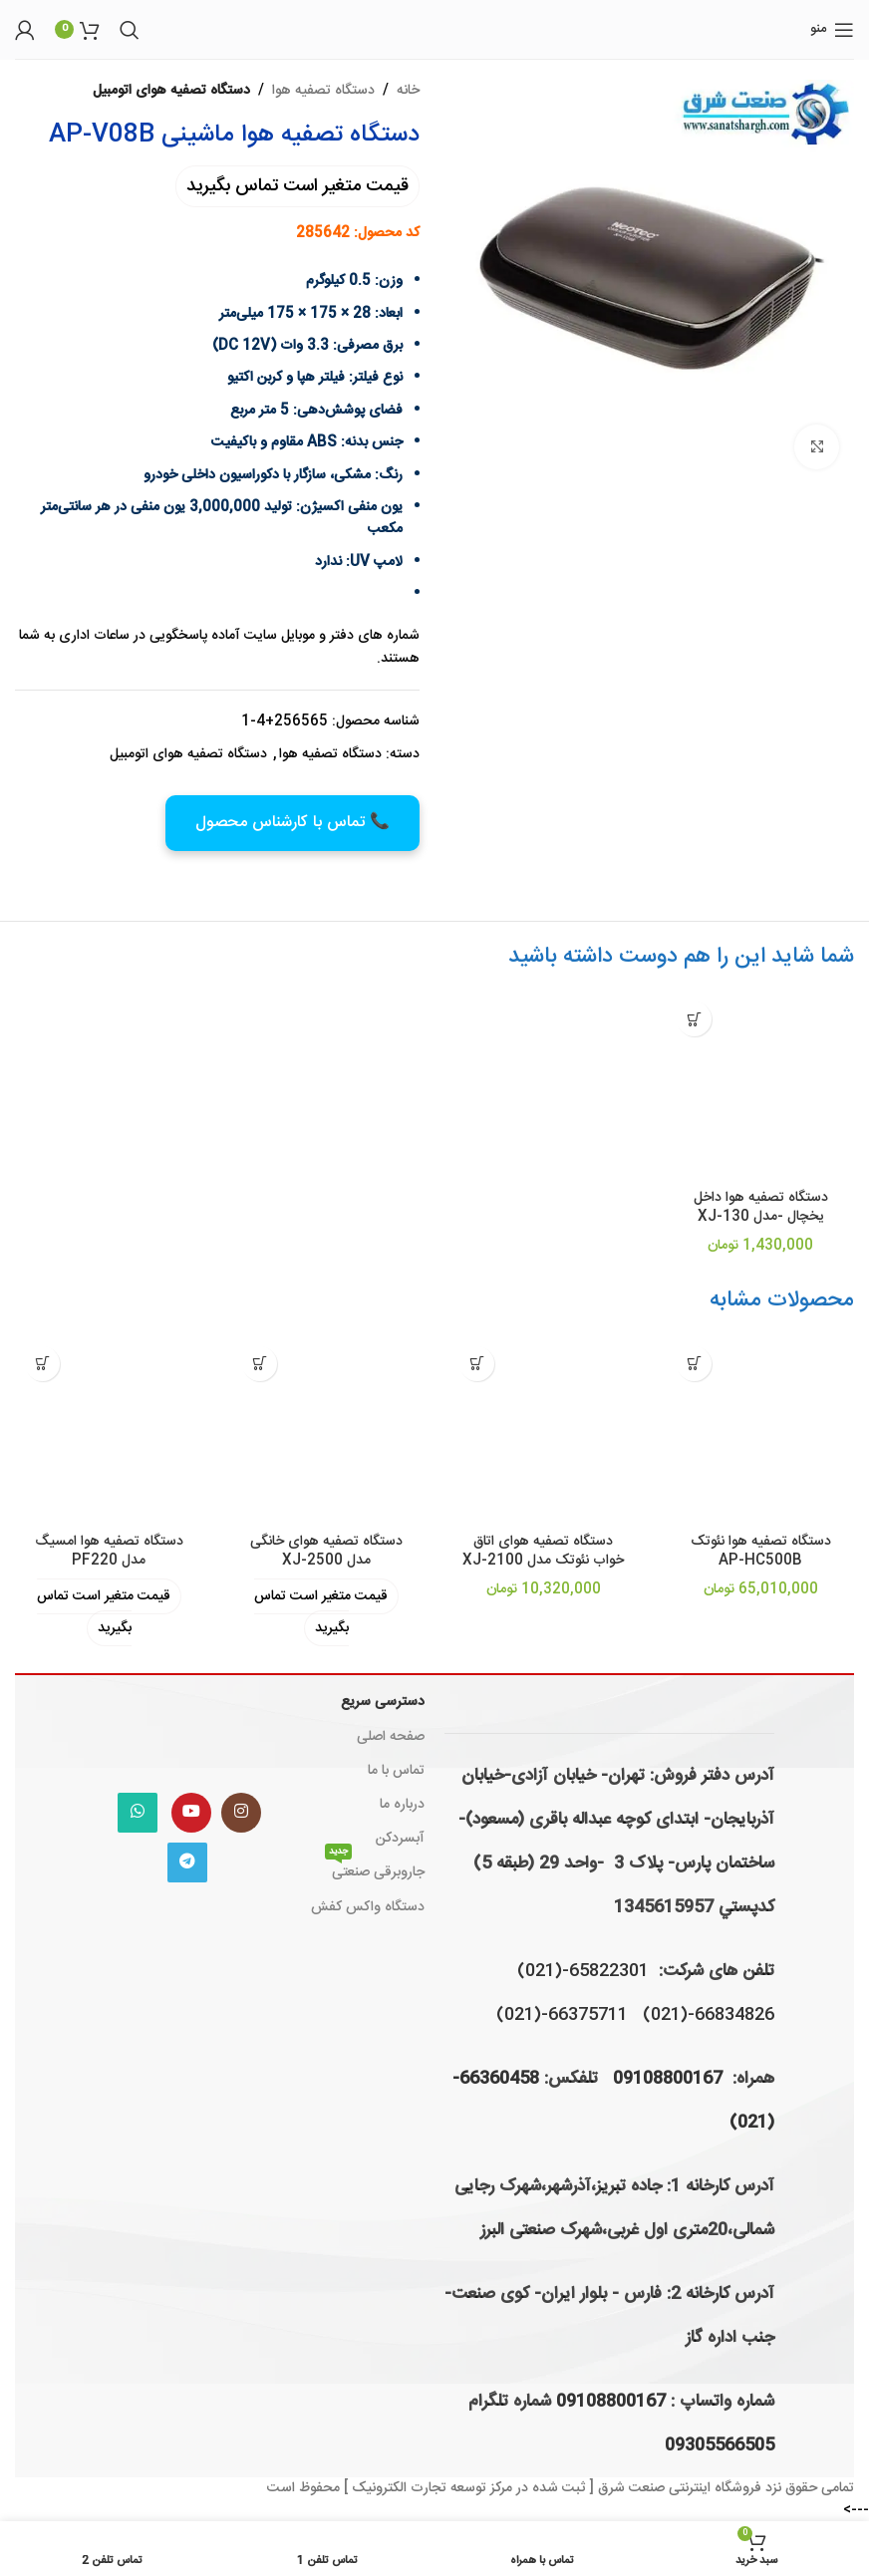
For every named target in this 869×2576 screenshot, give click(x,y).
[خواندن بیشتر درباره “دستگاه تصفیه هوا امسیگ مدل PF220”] (42, 1363)
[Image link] (189, 1730)
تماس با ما (396, 1771)
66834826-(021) (708, 2015)
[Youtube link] (191, 1813)
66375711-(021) (562, 2015)
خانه (408, 91)
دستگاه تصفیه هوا (323, 91)
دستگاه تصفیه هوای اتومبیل (171, 91)
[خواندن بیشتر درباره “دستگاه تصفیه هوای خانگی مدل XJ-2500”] (259, 1363)
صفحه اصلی (391, 1737)
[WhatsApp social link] (137, 1813)
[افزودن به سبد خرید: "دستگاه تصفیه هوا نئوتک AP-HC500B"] (694, 1363)
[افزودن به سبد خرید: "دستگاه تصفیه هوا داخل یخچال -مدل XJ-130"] (694, 1019)
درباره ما (402, 1805)
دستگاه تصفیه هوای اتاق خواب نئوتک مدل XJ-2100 (543, 1552)
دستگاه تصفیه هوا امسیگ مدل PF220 (109, 1552)
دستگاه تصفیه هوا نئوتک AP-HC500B (761, 1552)
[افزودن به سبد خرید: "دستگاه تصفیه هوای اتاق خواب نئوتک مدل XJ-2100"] (476, 1363)
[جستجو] (129, 30)
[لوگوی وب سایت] (435, 30)
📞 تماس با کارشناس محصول (292, 822)
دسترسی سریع (383, 1702)
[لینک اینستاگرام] (241, 1813)
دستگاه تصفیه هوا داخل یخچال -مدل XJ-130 (761, 1208)
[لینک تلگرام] (187, 1862)
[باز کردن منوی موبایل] (832, 30)
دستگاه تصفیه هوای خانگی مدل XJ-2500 (326, 1552)
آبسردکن (400, 1839)
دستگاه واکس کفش (368, 1907)
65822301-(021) (583, 1971)
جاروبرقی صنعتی (375, 1870)
